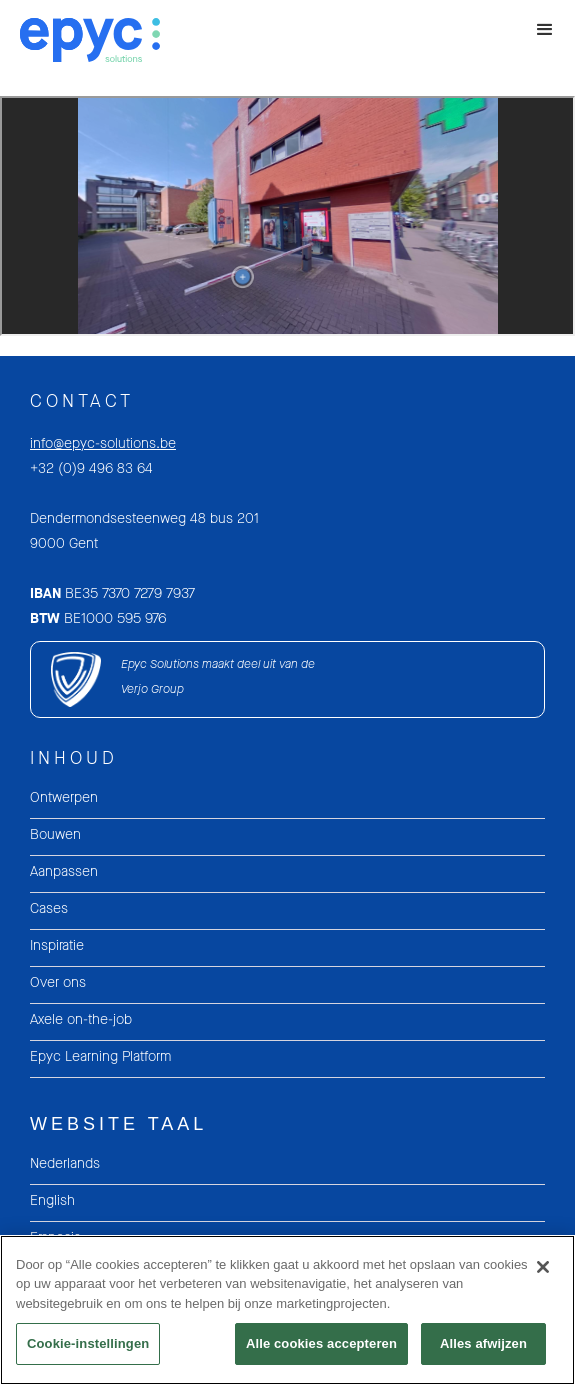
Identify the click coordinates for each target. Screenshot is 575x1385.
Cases (49, 908)
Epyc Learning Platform (100, 1056)
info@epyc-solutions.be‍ (103, 443)
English (52, 1200)
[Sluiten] (543, 1267)
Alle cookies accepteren (321, 1343)
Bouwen (55, 834)
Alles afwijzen (483, 1343)
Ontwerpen (64, 797)
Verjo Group (152, 689)
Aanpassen (64, 871)
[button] (545, 30)
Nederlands (65, 1163)
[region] (287, 1310)
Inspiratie (57, 945)
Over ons (58, 982)
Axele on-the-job (81, 1019)
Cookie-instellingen (88, 1343)
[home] (80, 38)
